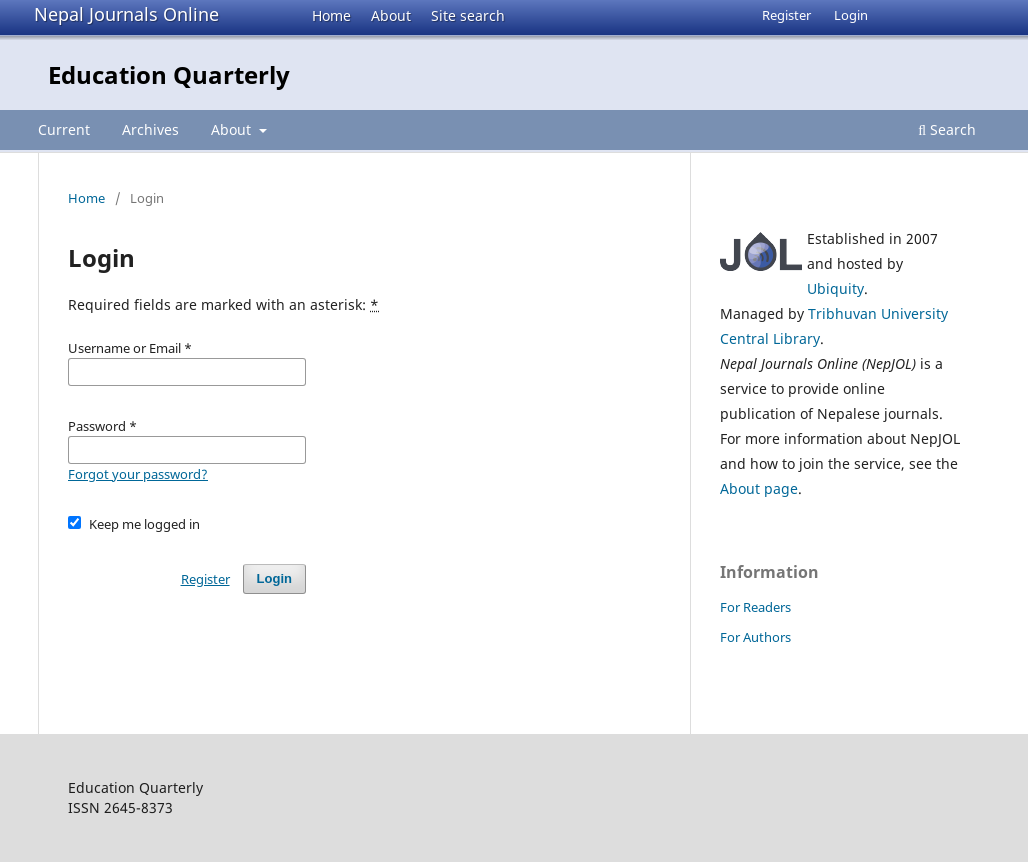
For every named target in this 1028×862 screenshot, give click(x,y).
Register (786, 15)
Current (64, 129)
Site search (468, 15)
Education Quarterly (169, 74)
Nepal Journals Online (126, 14)
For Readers (755, 607)
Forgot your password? (138, 474)
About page (759, 488)
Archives (150, 129)
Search (947, 129)
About (391, 15)
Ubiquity (835, 288)
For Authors (755, 637)
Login (851, 15)
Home (331, 15)
